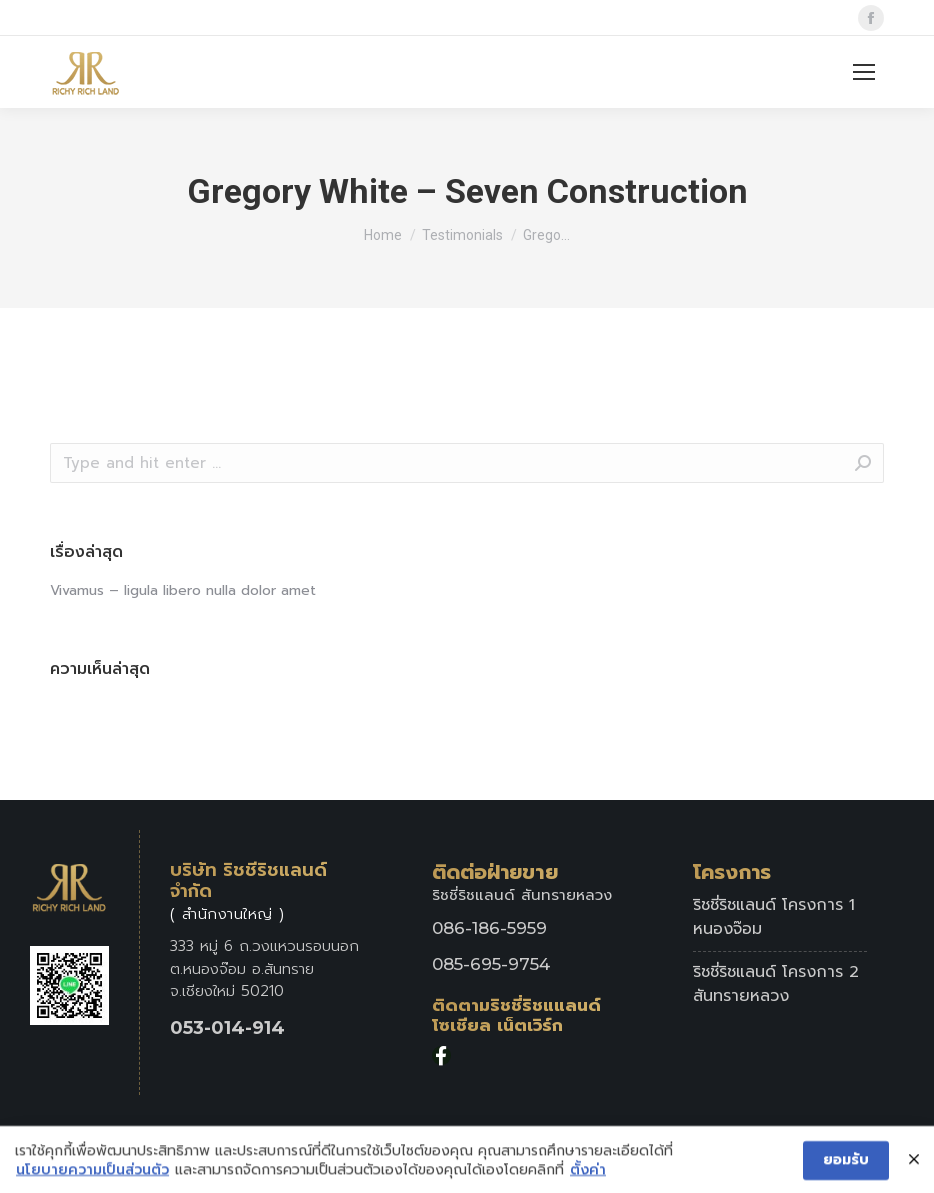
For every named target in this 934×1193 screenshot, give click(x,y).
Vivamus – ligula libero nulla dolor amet (183, 591)
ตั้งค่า (588, 1175)
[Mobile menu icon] (864, 72)
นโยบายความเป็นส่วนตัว (92, 1175)
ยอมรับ (846, 1164)
